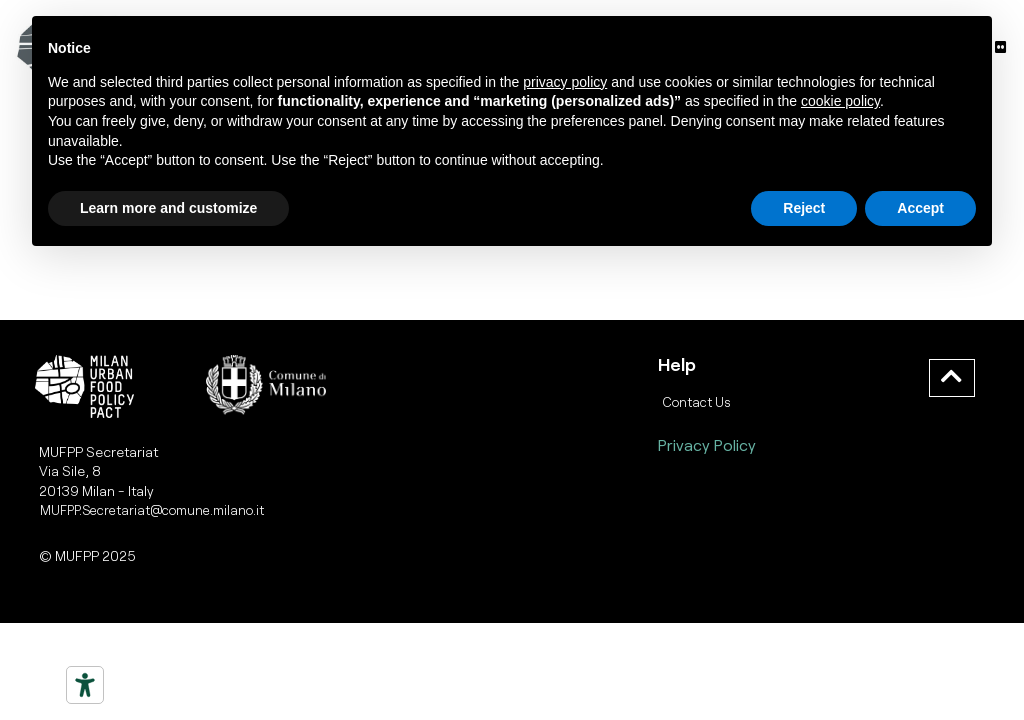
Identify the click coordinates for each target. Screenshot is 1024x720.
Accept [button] (920, 208)
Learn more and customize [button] (168, 208)
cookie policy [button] (840, 101)
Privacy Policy (707, 444)
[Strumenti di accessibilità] (85, 685)
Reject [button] (804, 208)
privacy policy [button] (565, 82)
